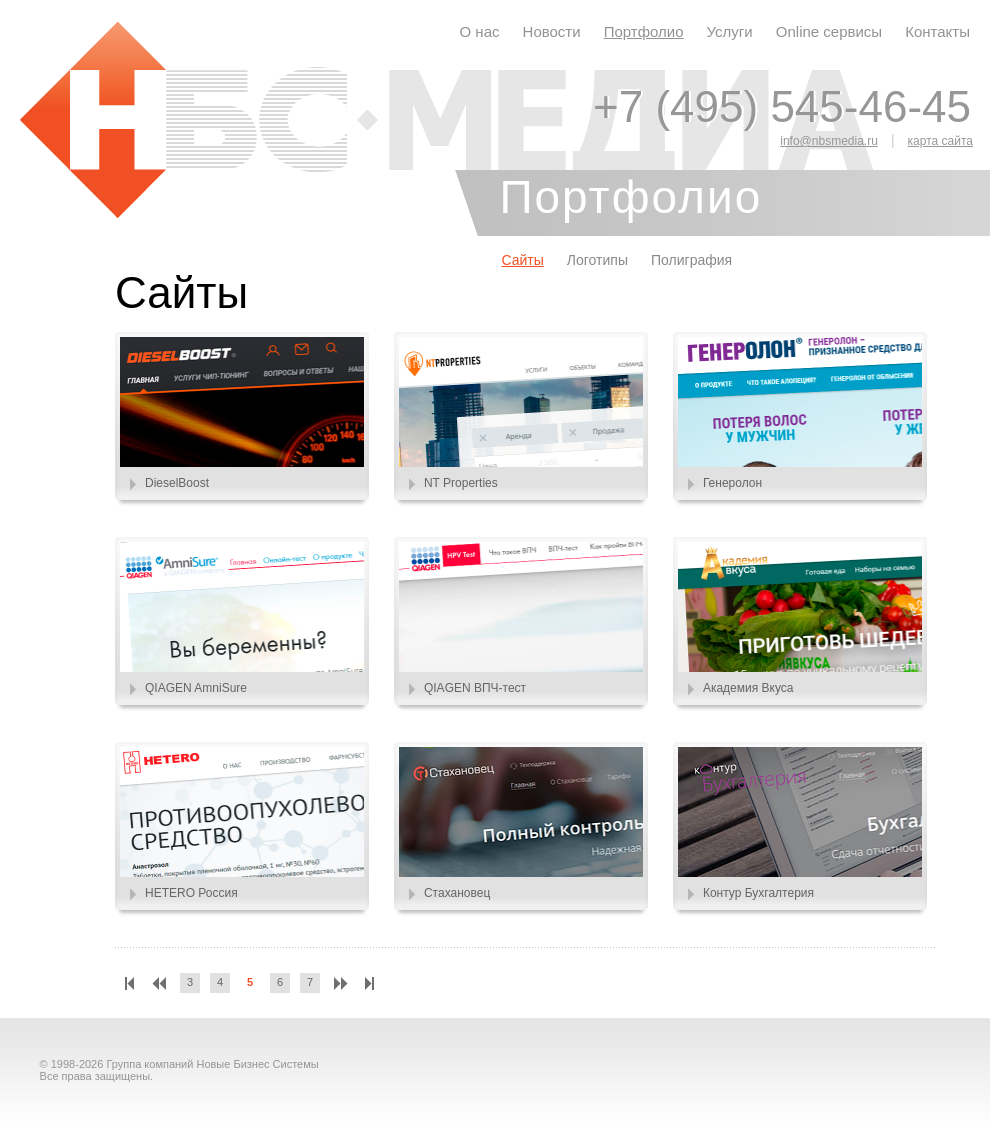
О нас (480, 31)
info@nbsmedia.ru (829, 141)
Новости (552, 31)
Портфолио (644, 31)
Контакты (937, 31)
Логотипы (597, 260)
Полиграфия (691, 260)
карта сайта (940, 141)
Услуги (730, 31)
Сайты (522, 260)
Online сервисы (829, 31)
